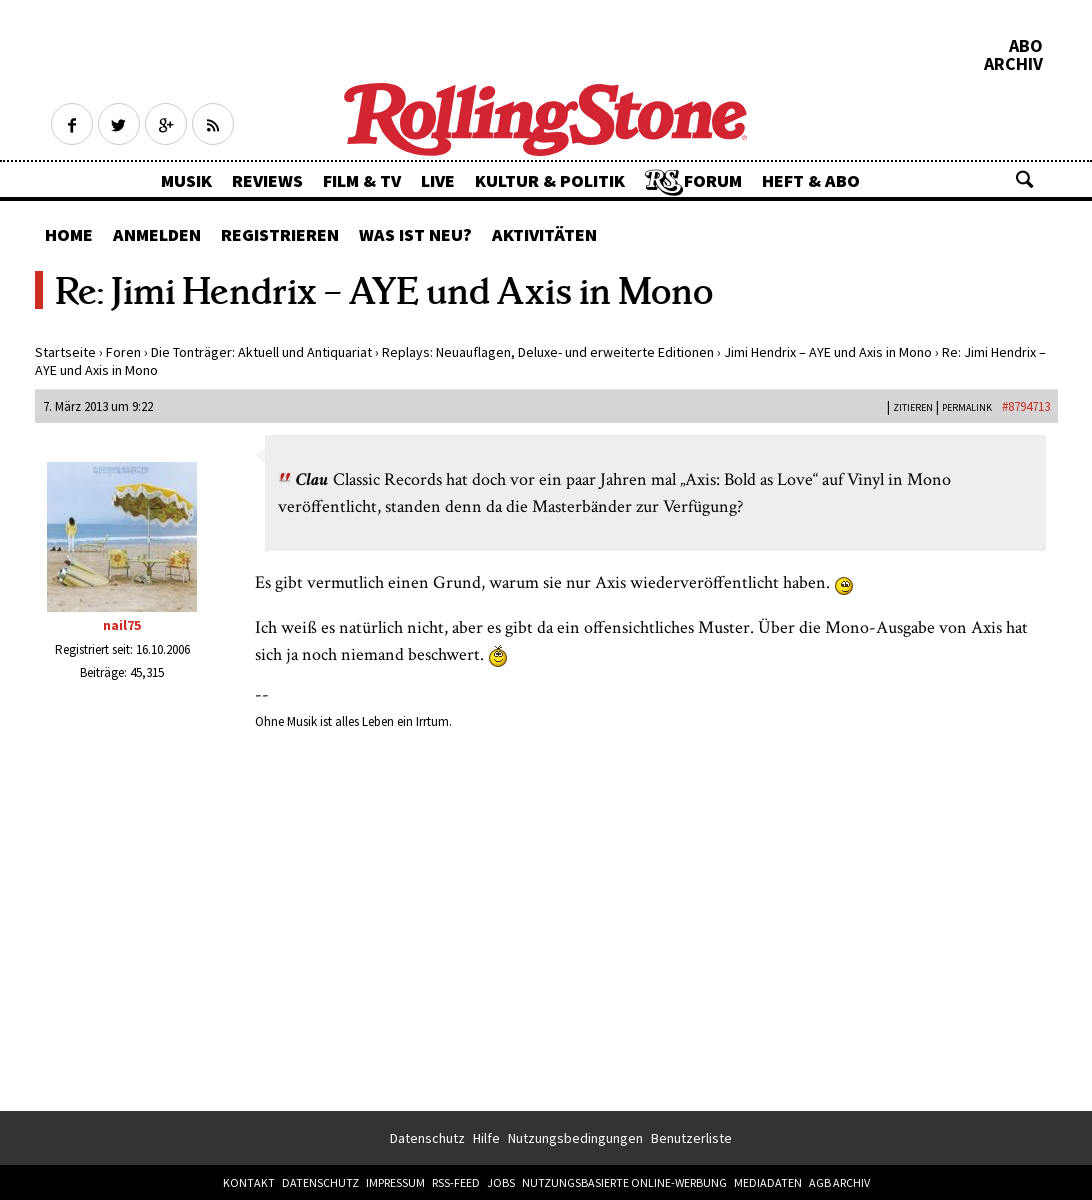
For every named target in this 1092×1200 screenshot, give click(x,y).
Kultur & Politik (550, 180)
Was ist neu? (415, 234)
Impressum (395, 1182)
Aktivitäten (544, 234)
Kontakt (249, 1182)
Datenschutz (427, 1138)
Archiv (1013, 64)
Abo (1026, 46)
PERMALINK (967, 407)
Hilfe (486, 1138)
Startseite (65, 352)
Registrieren (280, 234)
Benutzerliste (691, 1138)
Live (438, 180)
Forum (713, 180)
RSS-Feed (456, 1182)
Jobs (501, 1182)
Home (69, 234)
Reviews (267, 180)
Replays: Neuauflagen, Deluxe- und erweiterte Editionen (548, 352)
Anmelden (157, 234)
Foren (123, 352)
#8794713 (1026, 406)
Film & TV (362, 180)
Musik (186, 180)
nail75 (122, 625)
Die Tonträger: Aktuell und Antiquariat (261, 352)
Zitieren (913, 407)
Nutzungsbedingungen (575, 1138)
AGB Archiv (839, 1182)
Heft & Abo (811, 180)
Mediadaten (768, 1182)
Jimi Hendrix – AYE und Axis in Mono (828, 352)
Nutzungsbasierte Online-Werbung (624, 1182)
